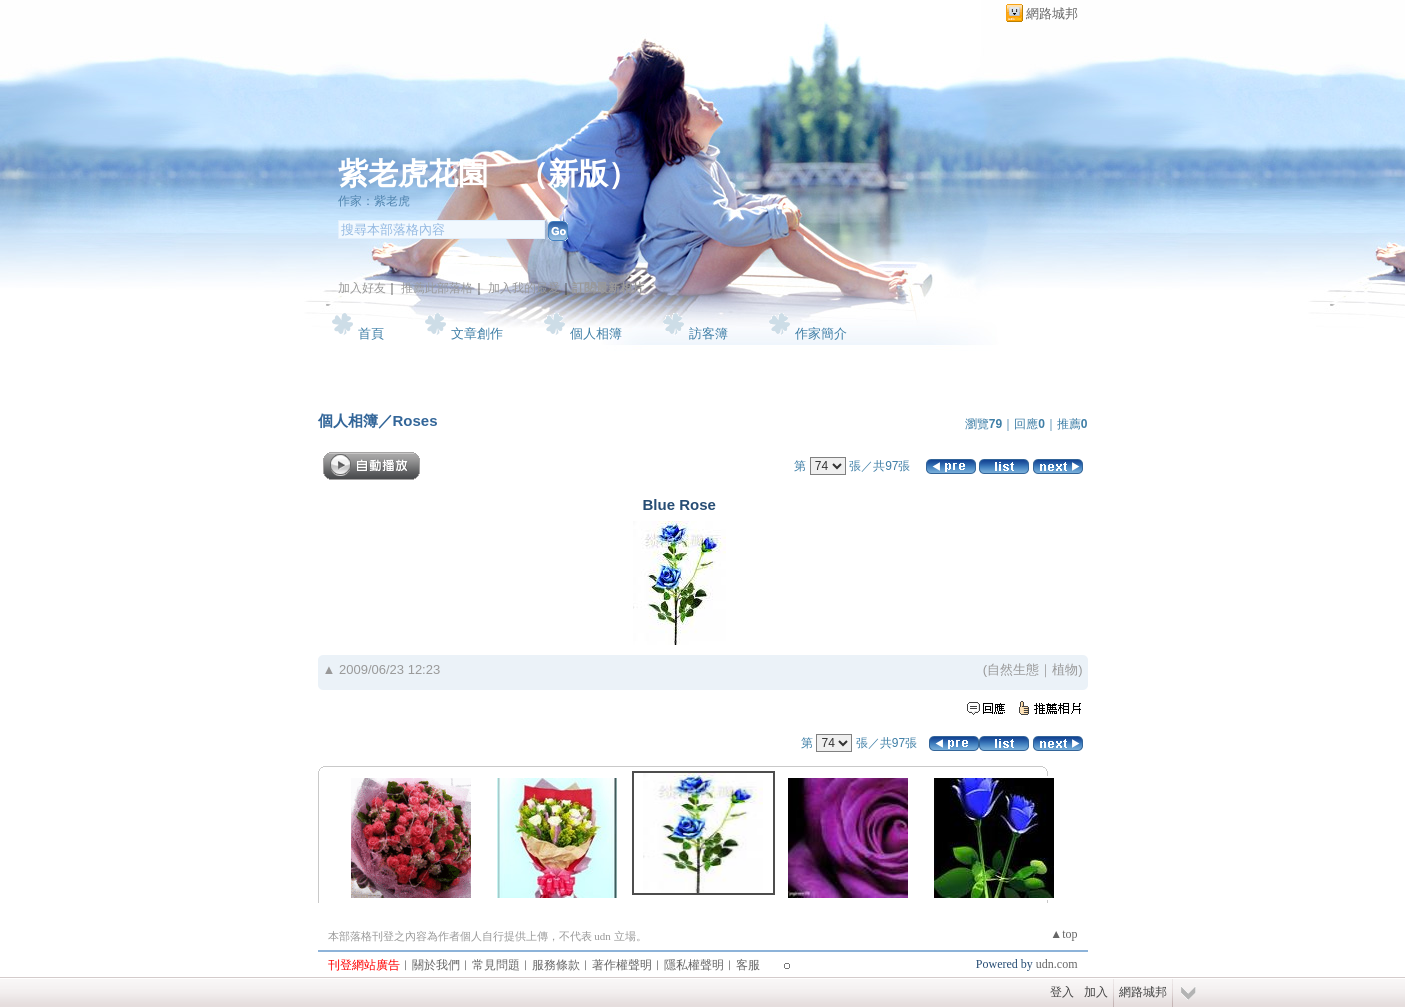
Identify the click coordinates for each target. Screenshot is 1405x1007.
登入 (1062, 992)
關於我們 (436, 965)
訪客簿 (708, 333)
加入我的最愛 (524, 288)
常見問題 (496, 965)
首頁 (371, 333)
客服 (748, 965)
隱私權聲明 (694, 965)
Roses (415, 420)
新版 (578, 173)
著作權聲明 (622, 965)
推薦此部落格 (437, 288)
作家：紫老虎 (374, 201)
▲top (1063, 934)
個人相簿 (596, 333)
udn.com (1057, 964)
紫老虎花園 (413, 173)
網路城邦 (1052, 13)
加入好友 (362, 288)
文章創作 (477, 333)
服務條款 (556, 965)
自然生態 (1013, 669)
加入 (1096, 992)
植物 (1065, 669)
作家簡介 (821, 333)
